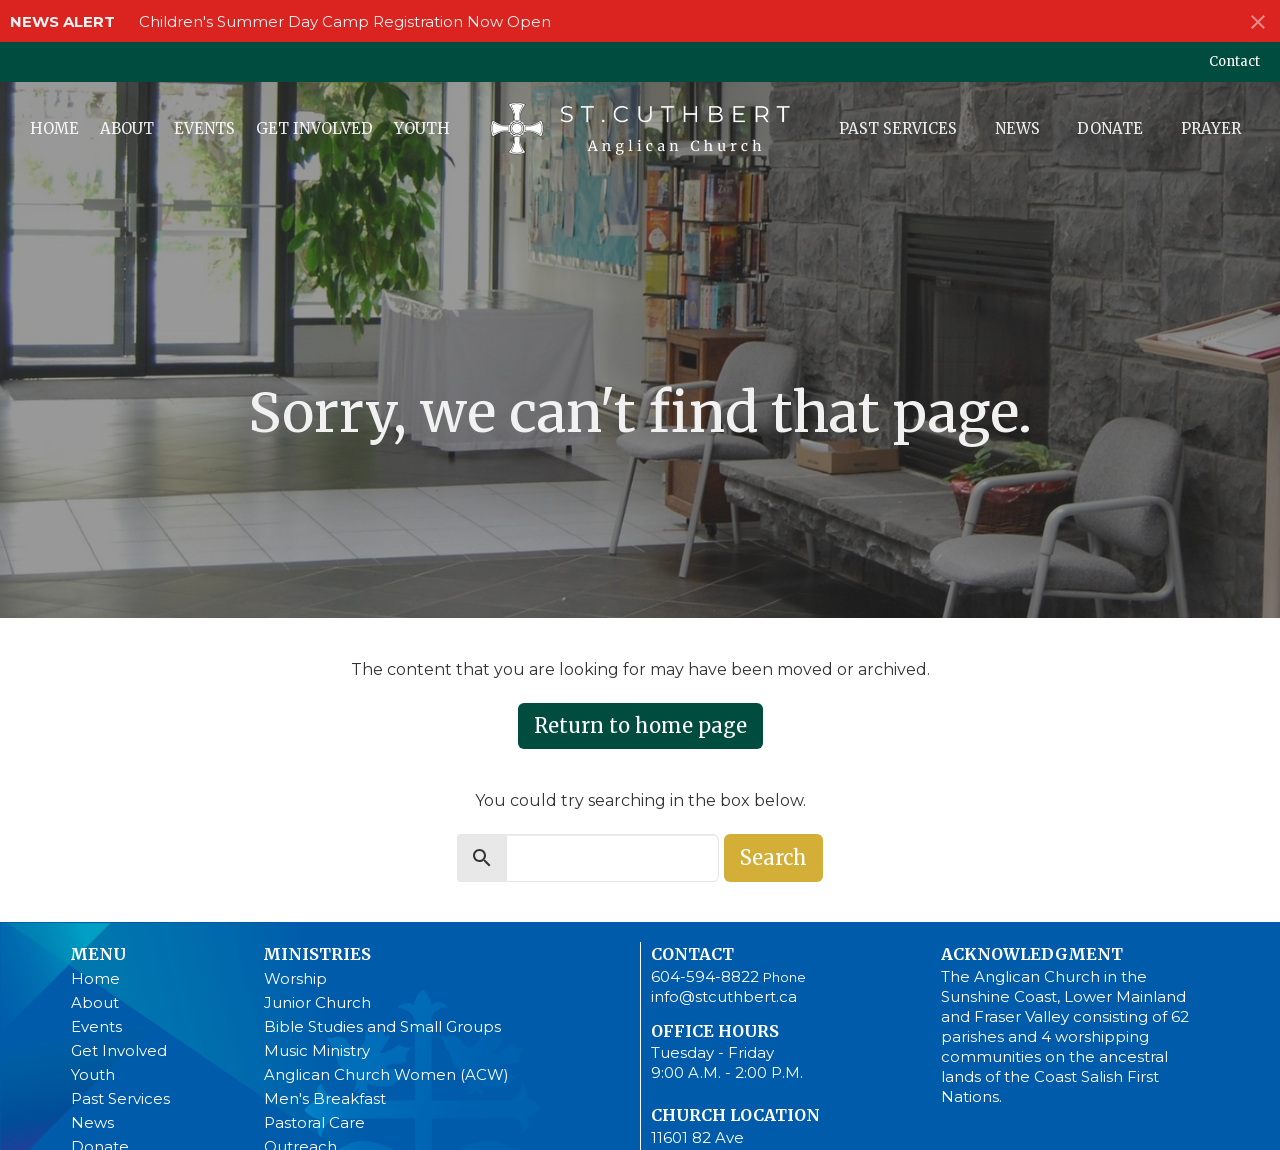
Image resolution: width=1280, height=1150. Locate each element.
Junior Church (317, 1002)
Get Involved (314, 128)
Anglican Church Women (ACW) (386, 1074)
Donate (1110, 128)
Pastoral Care (314, 1122)
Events (204, 128)
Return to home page (640, 725)
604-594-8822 (705, 976)
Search (773, 857)
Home (54, 128)
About (127, 128)
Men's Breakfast (325, 1098)
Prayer (1211, 128)
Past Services (898, 128)
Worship (295, 978)
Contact (1234, 61)
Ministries (317, 954)
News (1017, 128)
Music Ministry (317, 1050)
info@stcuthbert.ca (724, 996)
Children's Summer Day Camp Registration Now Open (345, 21)
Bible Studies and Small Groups (382, 1026)
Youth (422, 128)
